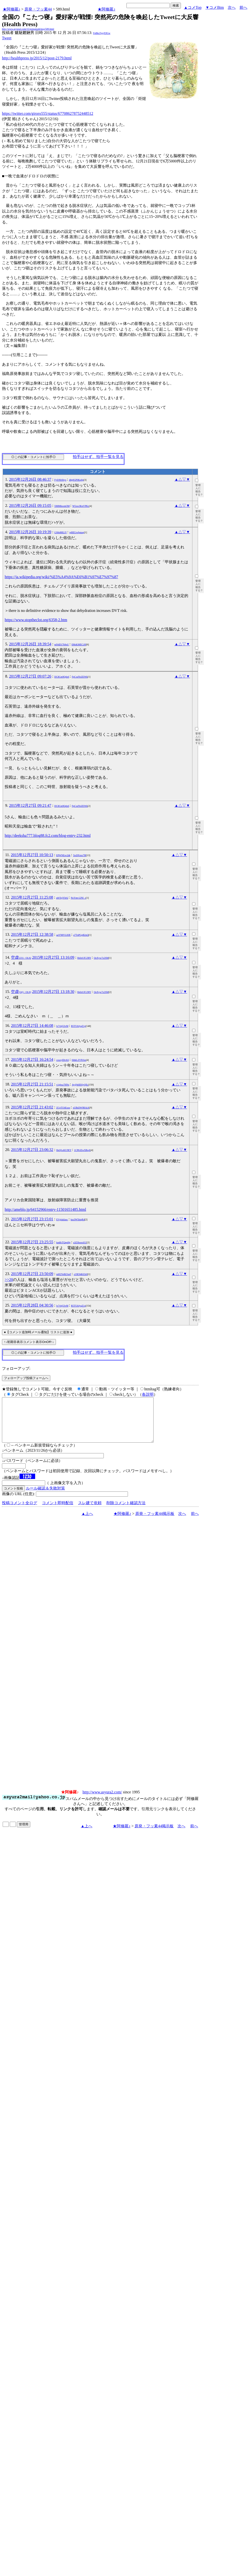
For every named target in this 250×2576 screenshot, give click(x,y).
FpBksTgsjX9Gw (101, 33)
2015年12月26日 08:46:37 (30, 479)
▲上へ (87, 1522)
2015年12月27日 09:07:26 (30, 676)
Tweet (6, 38)
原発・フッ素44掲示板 (154, 1522)
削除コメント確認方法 (126, 1512)
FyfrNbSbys (60, 480)
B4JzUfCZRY (84, 958)
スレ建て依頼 (90, 1512)
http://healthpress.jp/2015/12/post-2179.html (37, 58)
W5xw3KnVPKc (80, 506)
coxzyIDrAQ (62, 1060)
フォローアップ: (16, 1368)
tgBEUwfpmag (76, 532)
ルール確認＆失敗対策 (45, 1497)
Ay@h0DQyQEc (80, 1084)
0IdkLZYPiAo (79, 1060)
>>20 (9, 1279)
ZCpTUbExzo (63, 1107)
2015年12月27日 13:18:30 (53, 992)
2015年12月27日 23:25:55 (32, 1242)
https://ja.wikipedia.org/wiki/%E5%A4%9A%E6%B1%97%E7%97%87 (61, 577)
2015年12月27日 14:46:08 (32, 1025)
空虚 (21, 957)
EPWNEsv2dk (63, 855)
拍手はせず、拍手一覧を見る (98, 457)
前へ (243, 7)
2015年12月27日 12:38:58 (32, 934)
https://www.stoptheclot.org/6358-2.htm (36, 620)
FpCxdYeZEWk (80, 676)
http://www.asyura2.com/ (102, 1801)
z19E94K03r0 (80, 1274)
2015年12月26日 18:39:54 (30, 644)
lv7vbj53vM (62, 1026)
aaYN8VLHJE (63, 935)
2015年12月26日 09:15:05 (30, 505)
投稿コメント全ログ (19, 1512)
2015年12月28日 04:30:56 (32, 1305)
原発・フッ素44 (38, 9)
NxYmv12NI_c (78, 897)
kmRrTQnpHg (63, 1242)
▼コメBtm (215, 7)
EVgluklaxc (62, 1219)
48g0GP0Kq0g (76, 480)
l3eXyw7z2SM (101, 958)
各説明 (148, 1394)
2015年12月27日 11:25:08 (32, 897)
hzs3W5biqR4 (77, 1219)
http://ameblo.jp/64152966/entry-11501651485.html (45, 1209)
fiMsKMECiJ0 (79, 644)
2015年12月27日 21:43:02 (32, 1107)
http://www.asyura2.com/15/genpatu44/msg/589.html (28, 29)
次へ (232, 7)
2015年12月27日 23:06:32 (32, 1150)
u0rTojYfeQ (62, 897)
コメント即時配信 (57, 1512)
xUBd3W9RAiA (81, 1107)
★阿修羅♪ (11, 9)
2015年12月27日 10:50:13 (32, 855)
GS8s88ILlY (60, 532)
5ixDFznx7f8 (79, 855)
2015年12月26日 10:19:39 (30, 532)
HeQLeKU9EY (64, 1150)
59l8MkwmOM (62, 506)
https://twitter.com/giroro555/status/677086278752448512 (47, 113)
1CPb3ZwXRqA (82, 1150)
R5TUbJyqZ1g (78, 1026)
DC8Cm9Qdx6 (61, 676)
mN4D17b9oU (61, 644)
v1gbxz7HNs (62, 1084)
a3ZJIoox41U (80, 1242)
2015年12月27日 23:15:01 (32, 1219)
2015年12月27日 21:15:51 (32, 1084)
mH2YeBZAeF (63, 1274)
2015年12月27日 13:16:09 (53, 957)
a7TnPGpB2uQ (80, 935)
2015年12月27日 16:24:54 (32, 1059)
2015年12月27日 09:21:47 (30, 805)
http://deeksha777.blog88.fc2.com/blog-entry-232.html (48, 835)
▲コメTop (193, 7)
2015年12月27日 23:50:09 (32, 1274)
